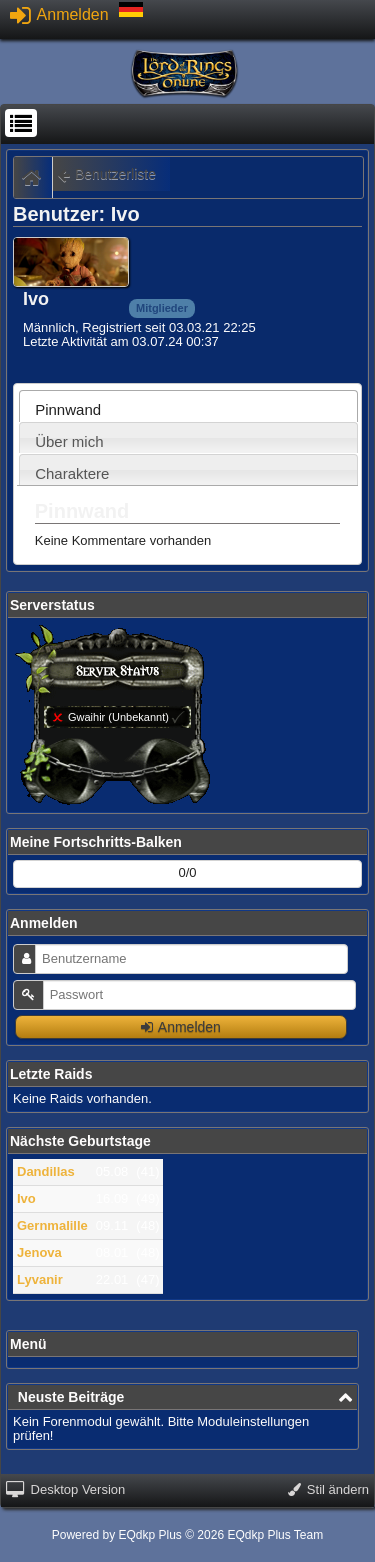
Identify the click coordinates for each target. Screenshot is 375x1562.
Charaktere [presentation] (72, 473)
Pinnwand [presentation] (68, 409)
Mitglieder (162, 308)
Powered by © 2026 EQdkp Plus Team (187, 1535)
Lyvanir (40, 1279)
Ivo (26, 1198)
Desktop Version (65, 1489)
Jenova (39, 1252)
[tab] (188, 406)
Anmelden (59, 14)
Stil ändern (328, 1489)
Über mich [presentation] (69, 441)
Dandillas (46, 1171)
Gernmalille (52, 1225)
